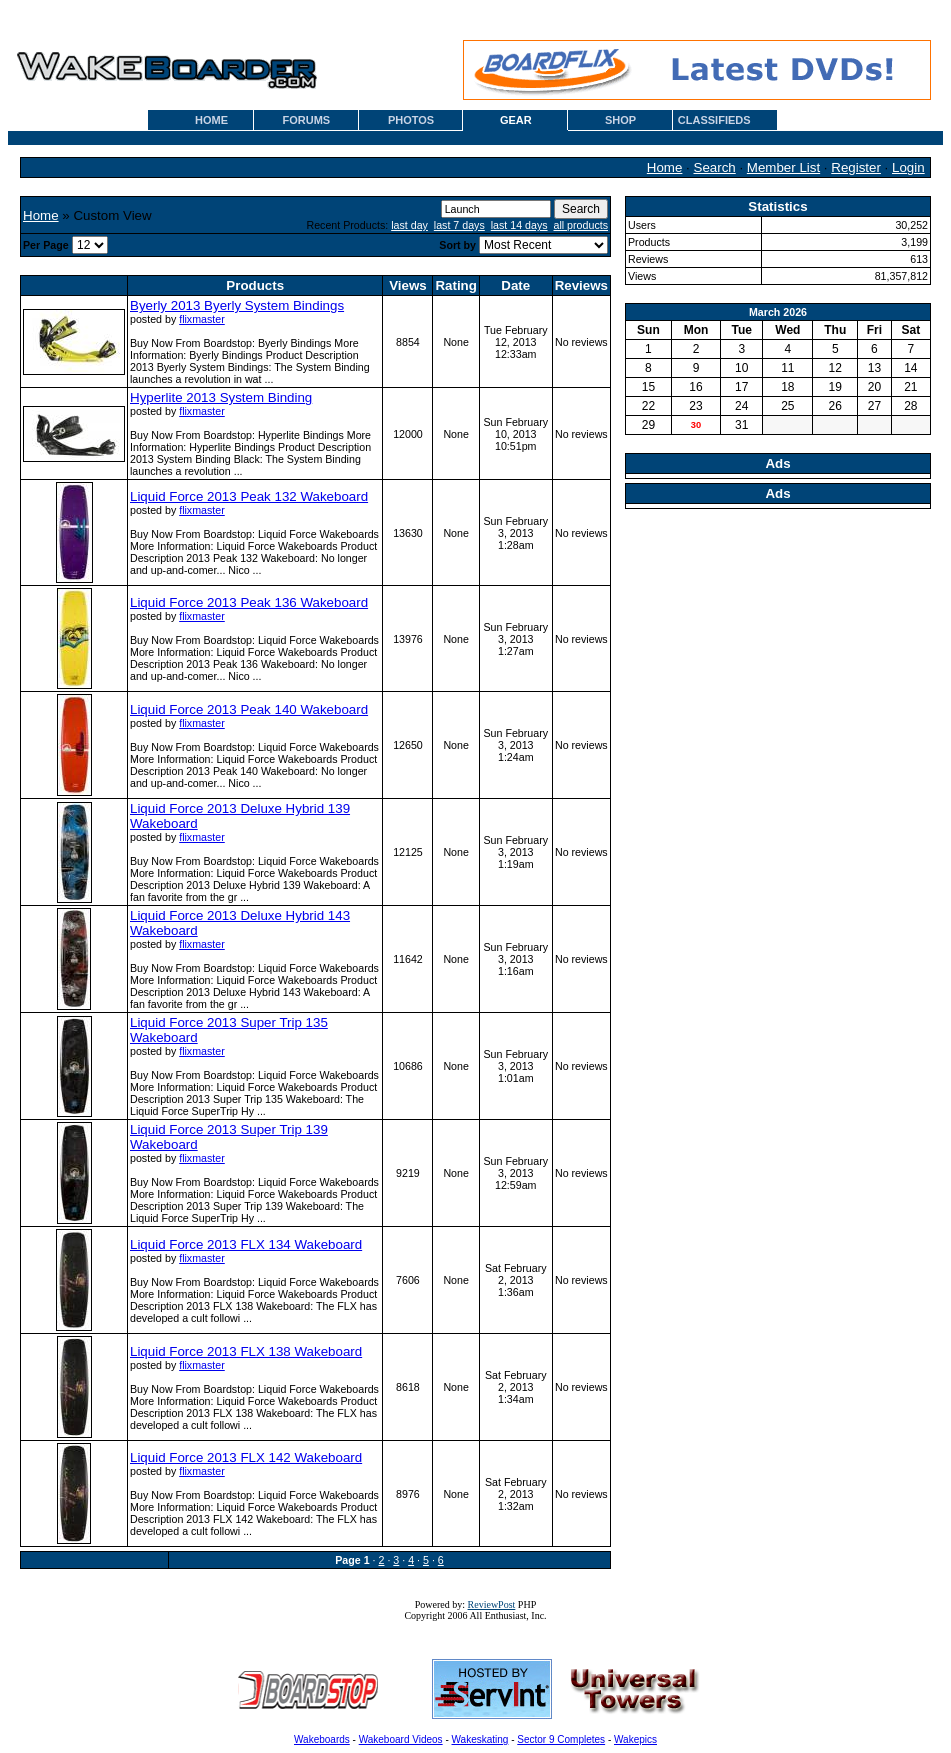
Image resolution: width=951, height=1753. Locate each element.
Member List (783, 167)
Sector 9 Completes (561, 1739)
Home (665, 167)
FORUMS (306, 120)
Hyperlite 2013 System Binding (221, 397)
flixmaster (202, 319)
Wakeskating (480, 1739)
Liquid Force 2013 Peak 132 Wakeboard (249, 496)
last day (409, 225)
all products (581, 225)
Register (856, 167)
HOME (211, 120)
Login (908, 167)
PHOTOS (411, 120)
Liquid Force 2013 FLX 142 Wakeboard (246, 1457)
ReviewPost (492, 1604)
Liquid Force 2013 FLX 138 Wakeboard (246, 1351)
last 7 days (459, 225)
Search (715, 167)
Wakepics (635, 1739)
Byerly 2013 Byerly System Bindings (237, 305)
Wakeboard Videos (401, 1739)
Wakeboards (322, 1739)
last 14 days (519, 225)
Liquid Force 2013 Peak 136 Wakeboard (249, 602)
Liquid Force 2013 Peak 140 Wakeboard (249, 709)
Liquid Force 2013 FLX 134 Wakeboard (246, 1244)
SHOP (620, 120)
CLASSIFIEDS (714, 120)
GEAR (516, 120)
